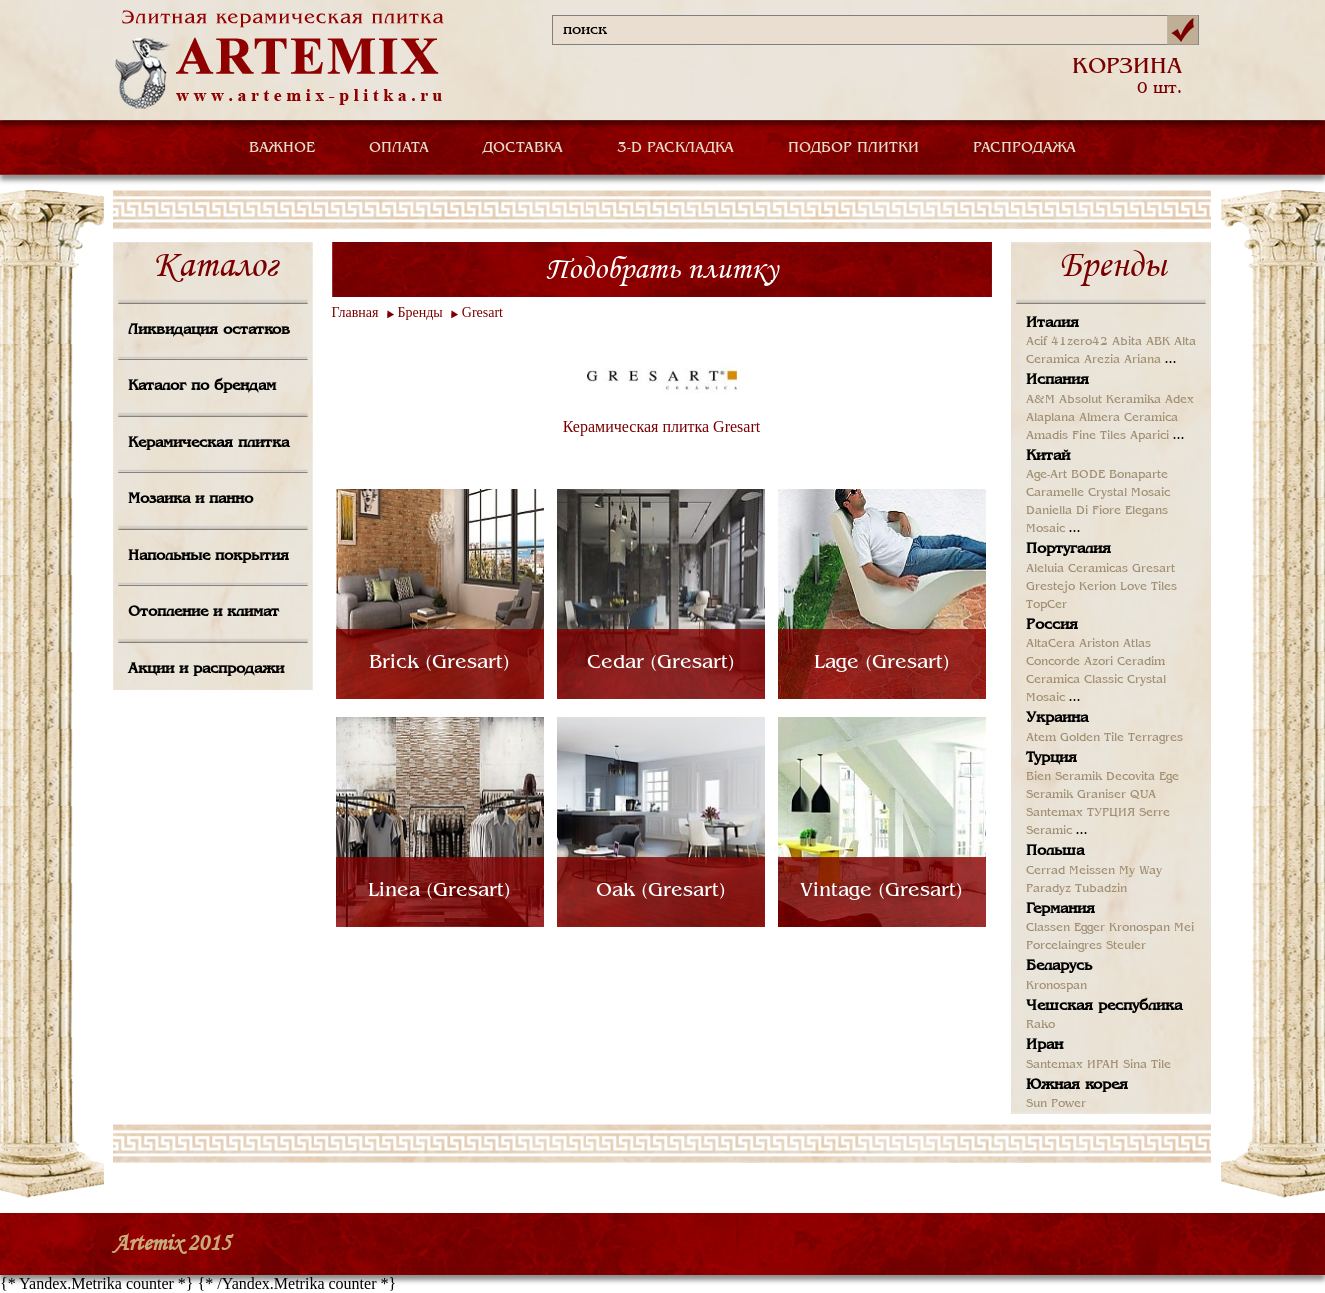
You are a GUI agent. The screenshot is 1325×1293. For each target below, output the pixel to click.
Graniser (1101, 795)
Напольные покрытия (208, 556)
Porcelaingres (1064, 946)
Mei (1184, 928)
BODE (1088, 475)
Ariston (1099, 644)
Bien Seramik (1064, 777)
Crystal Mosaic (1129, 493)
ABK (1158, 342)
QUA (1143, 795)
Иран (1044, 1045)
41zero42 (1079, 342)
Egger (1089, 928)
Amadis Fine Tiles (1076, 436)
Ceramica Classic (1074, 680)
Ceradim (1141, 662)
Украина (1057, 718)
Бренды (420, 312)
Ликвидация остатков (209, 330)
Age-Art (1046, 475)
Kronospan (1139, 928)
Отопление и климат (203, 612)
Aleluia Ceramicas (1077, 569)
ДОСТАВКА (523, 148)
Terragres (1155, 738)
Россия (1052, 625)
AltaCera (1050, 644)
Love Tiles (1148, 587)
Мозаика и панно (190, 499)
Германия (1060, 909)
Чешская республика (1104, 1006)
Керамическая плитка (208, 443)
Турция (1051, 758)
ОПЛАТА (399, 148)
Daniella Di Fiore (1073, 511)
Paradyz (1048, 889)
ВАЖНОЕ (282, 148)
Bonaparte (1138, 475)
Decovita (1130, 777)
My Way (1140, 871)
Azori (1098, 662)
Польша (1055, 851)
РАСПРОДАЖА (1024, 148)
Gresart (482, 312)
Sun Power (1056, 1104)
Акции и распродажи (206, 669)
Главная (355, 312)
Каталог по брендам (202, 386)
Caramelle (1055, 493)
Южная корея (1077, 1085)
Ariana (1142, 360)
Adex (1179, 400)
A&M (1040, 400)
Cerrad (1045, 871)
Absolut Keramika (1110, 400)
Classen (1048, 928)
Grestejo (1050, 587)
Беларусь (1059, 966)
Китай (1048, 456)
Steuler (1126, 946)
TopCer (1046, 605)
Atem (1041, 738)
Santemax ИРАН (1072, 1065)
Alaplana (1050, 418)
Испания (1057, 380)
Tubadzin (1101, 889)
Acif (1036, 342)
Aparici (1149, 436)
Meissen (1092, 871)
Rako (1040, 1025)
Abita (1127, 342)
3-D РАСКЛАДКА (675, 148)
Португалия (1068, 549)
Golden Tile (1092, 738)
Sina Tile (1147, 1065)
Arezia (1102, 360)
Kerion (1097, 587)
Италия (1052, 323)
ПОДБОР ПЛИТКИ (853, 148)
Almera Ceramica (1128, 418)
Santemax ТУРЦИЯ (1080, 813)
